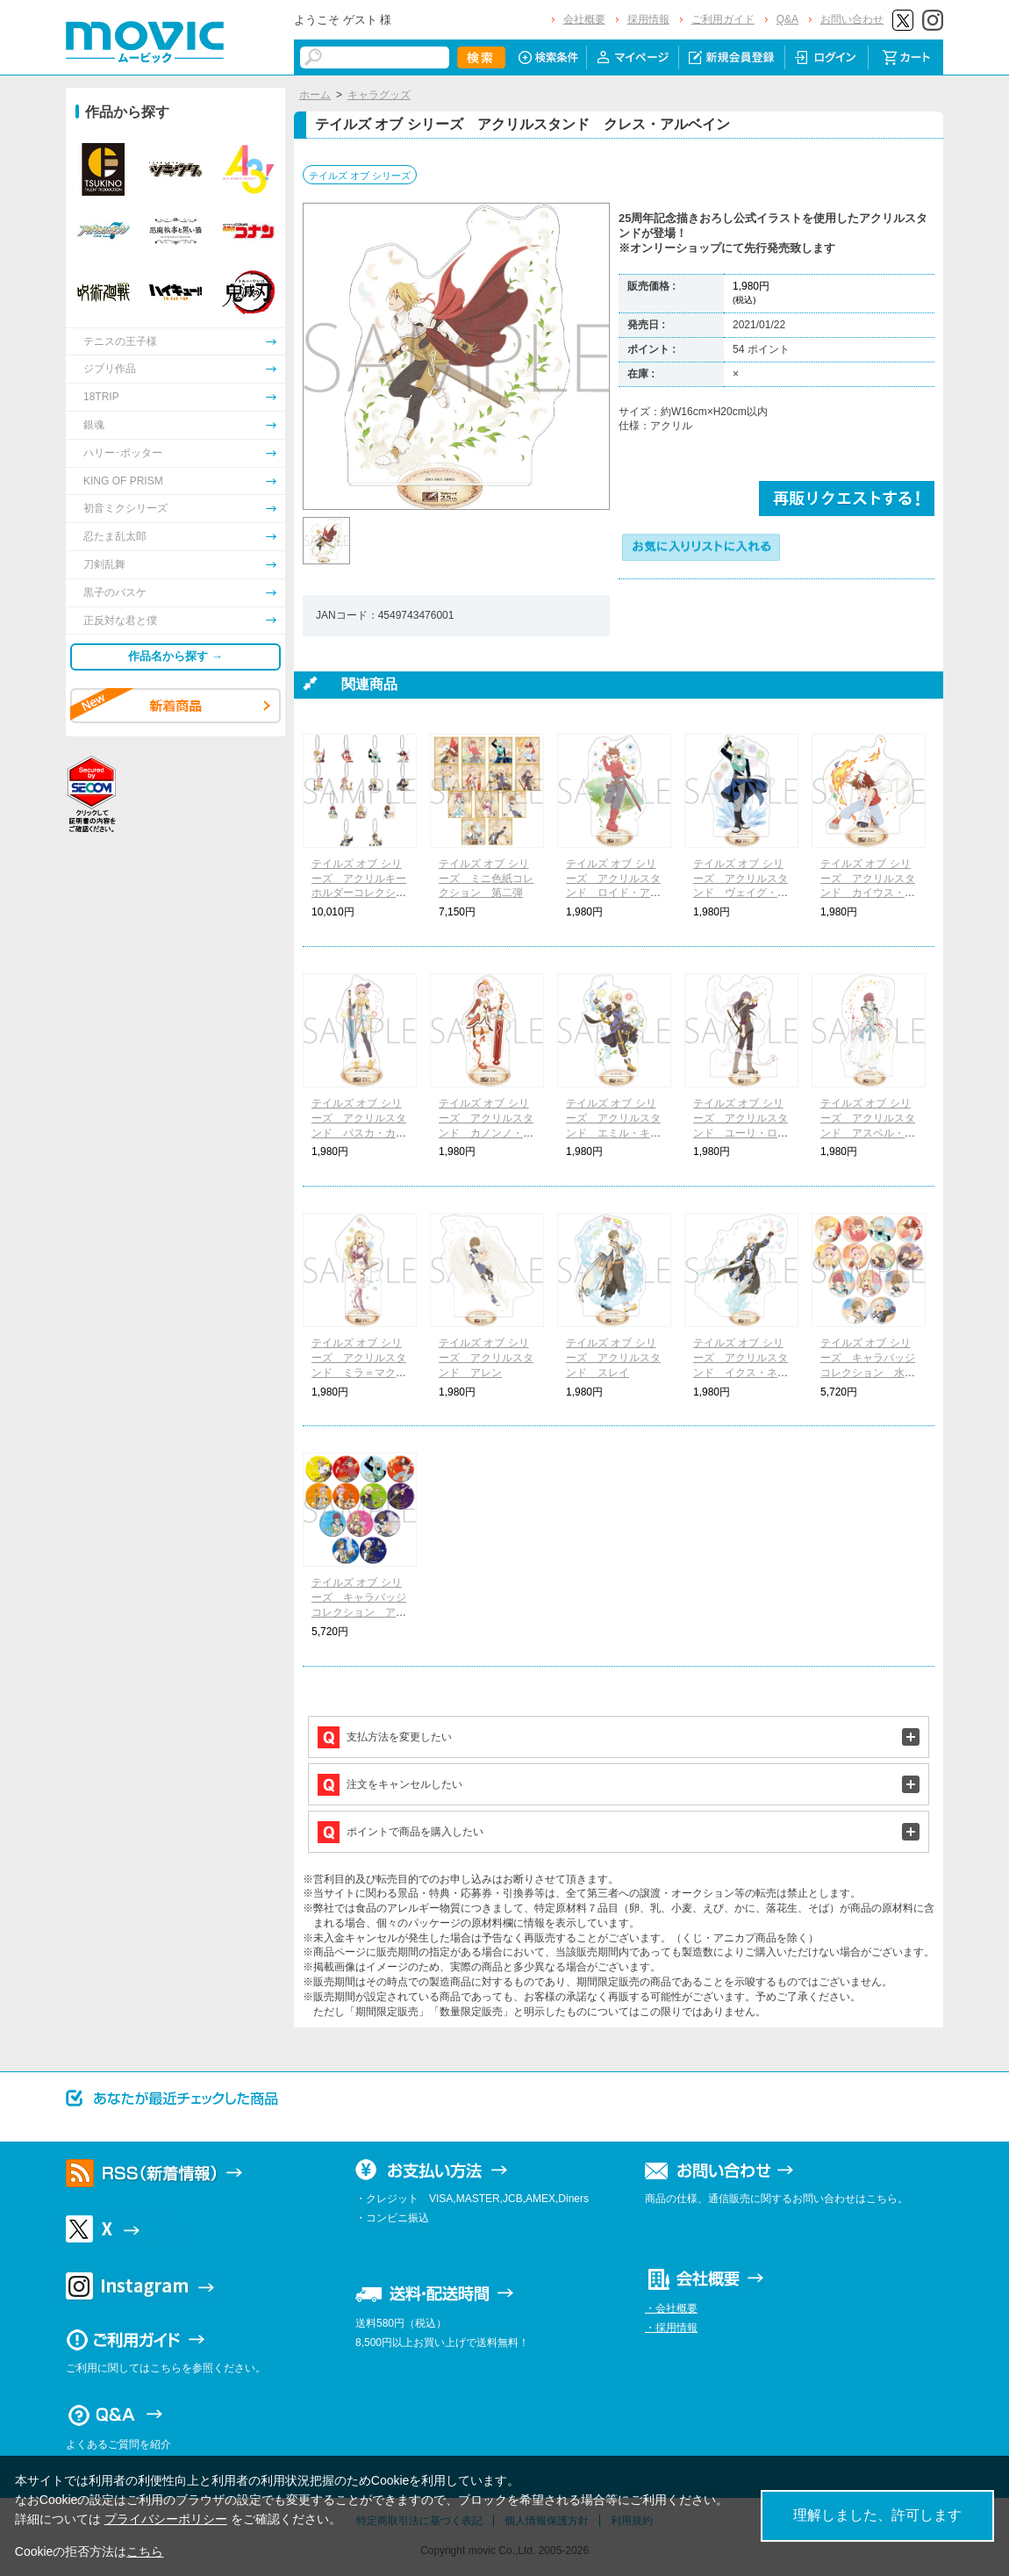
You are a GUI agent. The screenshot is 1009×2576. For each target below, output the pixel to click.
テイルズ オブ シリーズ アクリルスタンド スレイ (613, 1358)
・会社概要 (671, 2308)
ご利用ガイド (723, 19)
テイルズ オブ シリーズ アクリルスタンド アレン (486, 1358)
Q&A (787, 19)
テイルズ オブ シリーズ (360, 175)
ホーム (315, 95)
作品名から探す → (175, 656)
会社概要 (584, 19)
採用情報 (648, 19)
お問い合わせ (852, 19)
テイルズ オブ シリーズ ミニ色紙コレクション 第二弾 (486, 878)
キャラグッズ (379, 95)
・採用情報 (671, 2327)
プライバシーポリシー (165, 2519)
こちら (144, 2551)
